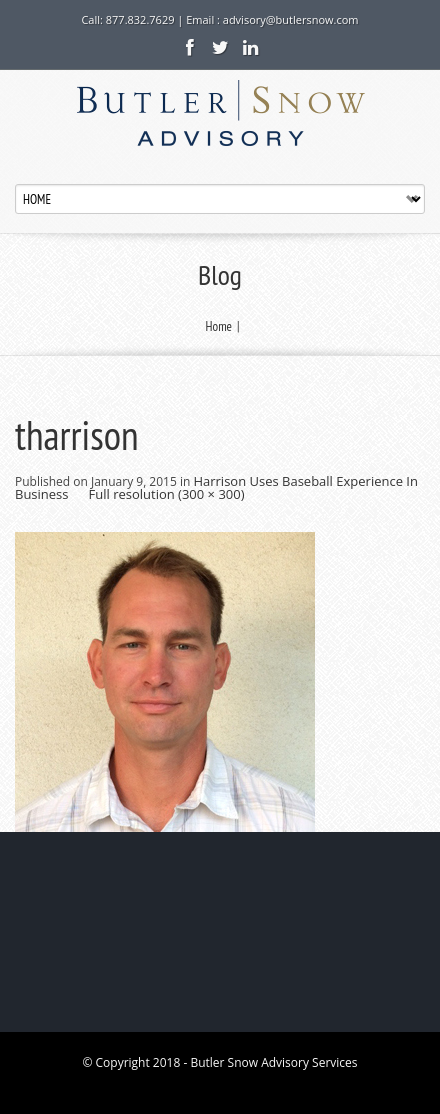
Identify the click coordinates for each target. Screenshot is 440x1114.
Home (219, 326)
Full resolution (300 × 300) (167, 494)
